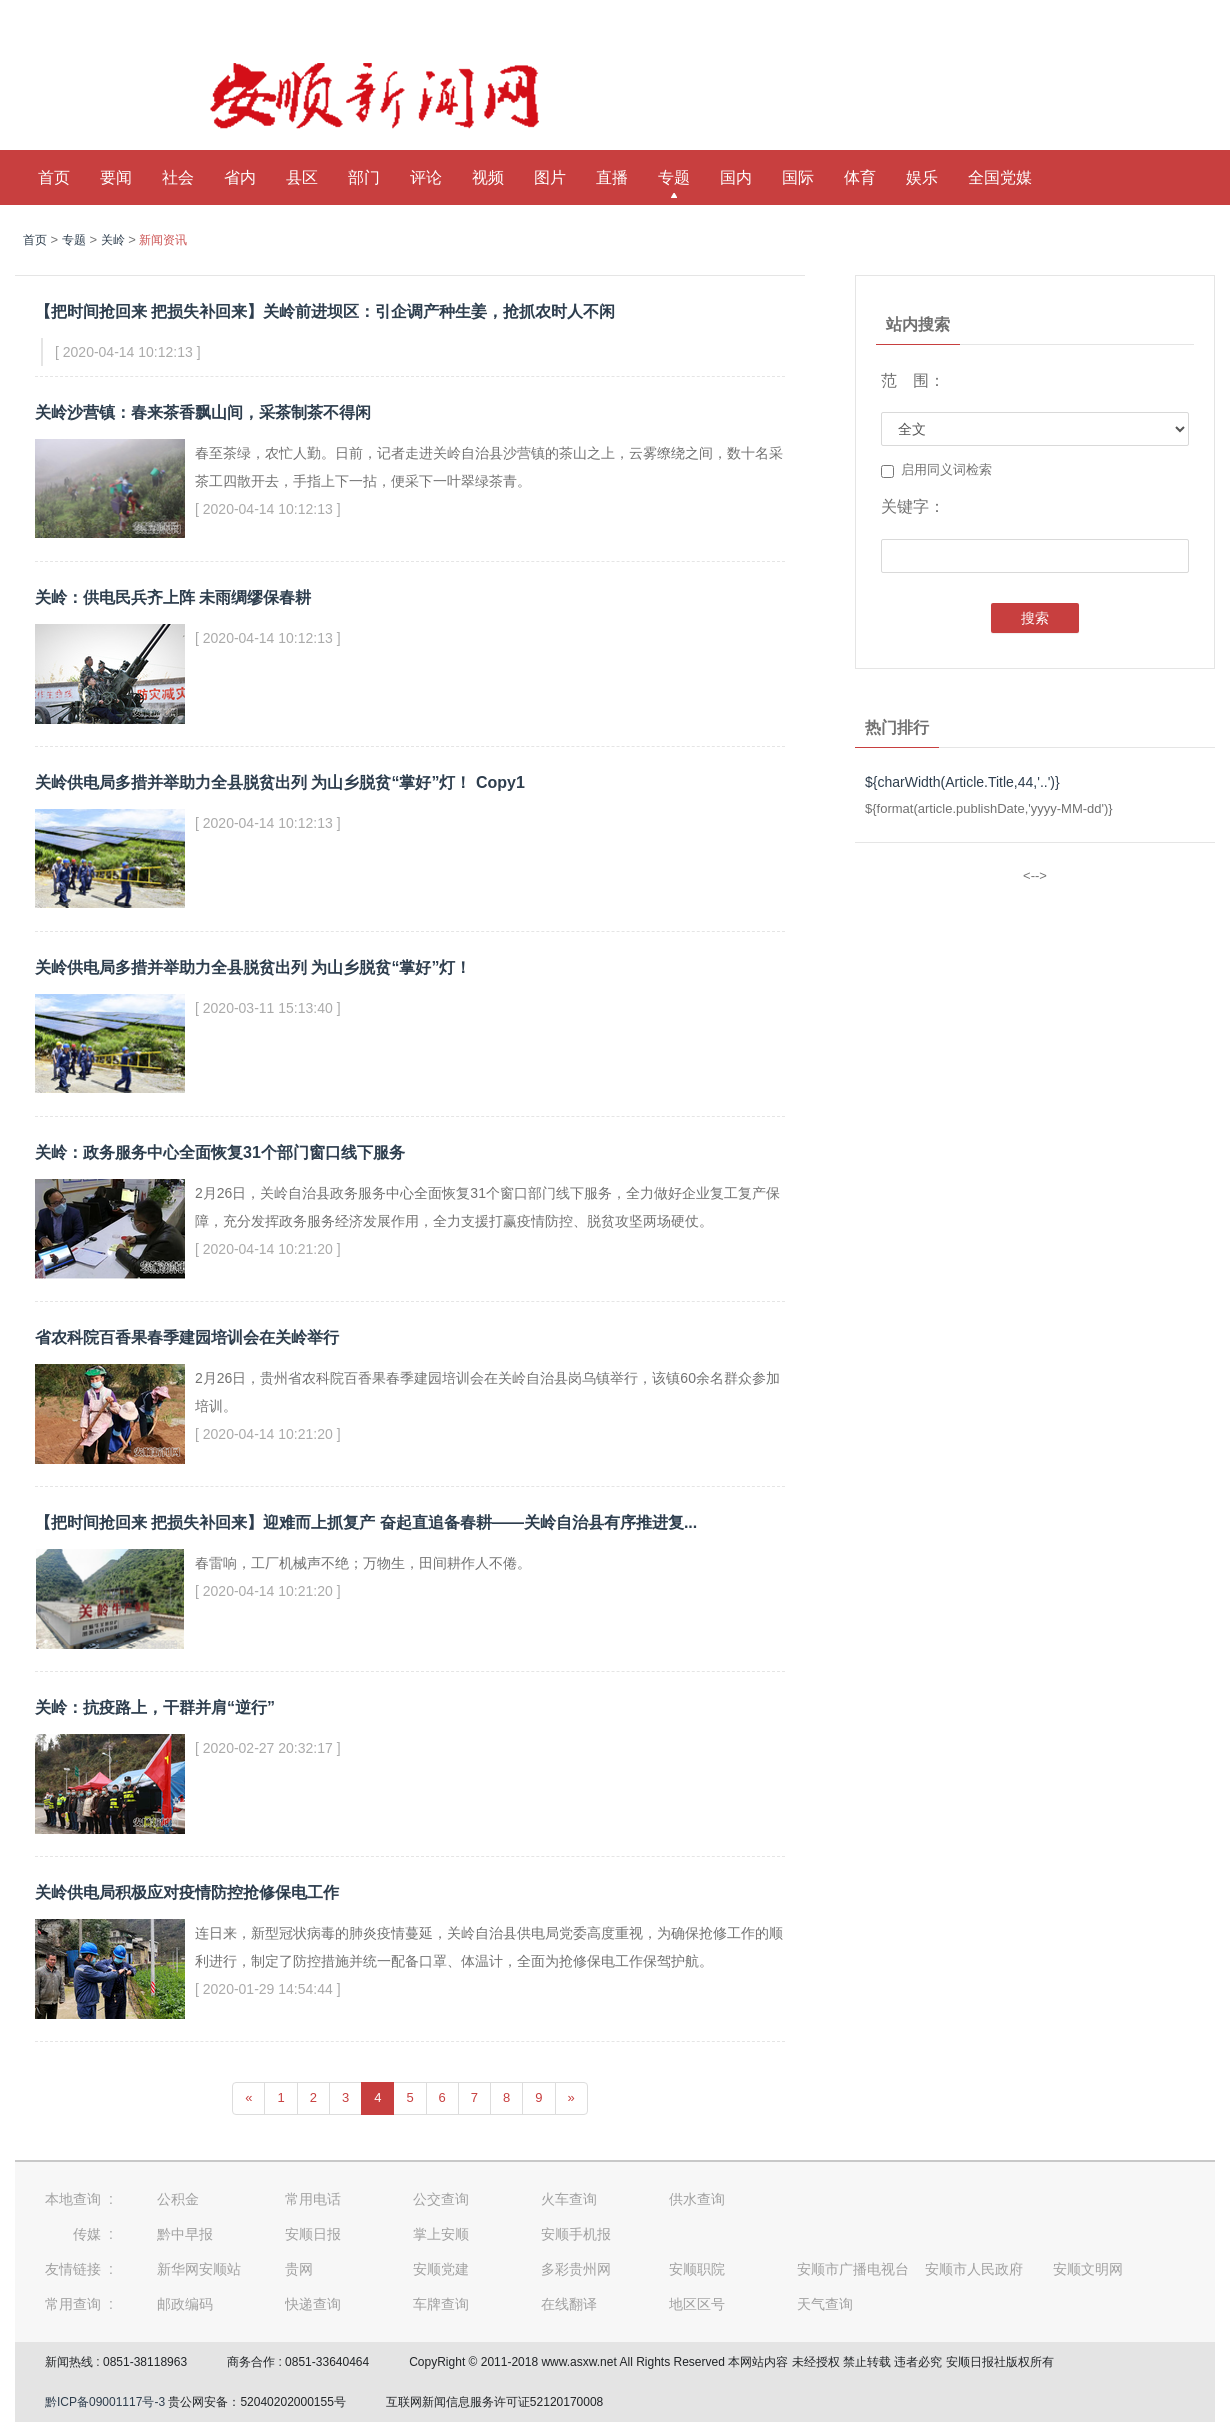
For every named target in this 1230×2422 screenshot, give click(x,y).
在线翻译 (569, 2304)
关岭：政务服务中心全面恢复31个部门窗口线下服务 (220, 1152)
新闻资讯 (163, 240)
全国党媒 (1000, 177)
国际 (798, 177)
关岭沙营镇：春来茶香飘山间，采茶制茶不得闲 (203, 412)
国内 (736, 177)
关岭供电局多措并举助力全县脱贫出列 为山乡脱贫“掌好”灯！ (253, 967)
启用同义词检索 (936, 470)
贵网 (299, 2269)
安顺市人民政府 (974, 2269)
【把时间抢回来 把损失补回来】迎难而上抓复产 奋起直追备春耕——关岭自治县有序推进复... (366, 1522)
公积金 (178, 2199)
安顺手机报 (576, 2234)
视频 (488, 177)
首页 (54, 177)
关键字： (913, 506)
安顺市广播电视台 (853, 2269)
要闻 (116, 177)
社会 (178, 177)
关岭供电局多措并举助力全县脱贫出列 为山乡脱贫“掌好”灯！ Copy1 (280, 782)
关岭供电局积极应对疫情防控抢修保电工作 (187, 1892)
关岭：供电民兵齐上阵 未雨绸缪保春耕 (173, 597)
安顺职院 (697, 2269)
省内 (240, 177)
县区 (302, 177)
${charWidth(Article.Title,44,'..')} (962, 782)
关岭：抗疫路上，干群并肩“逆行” (155, 1707)
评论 (426, 177)
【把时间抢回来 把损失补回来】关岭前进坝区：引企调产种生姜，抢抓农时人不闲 (325, 311)
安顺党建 (441, 2269)
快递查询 (313, 2304)
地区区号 (697, 2304)
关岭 (113, 240)
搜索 (1035, 618)
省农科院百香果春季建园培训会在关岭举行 (187, 1337)
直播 (612, 177)
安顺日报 (313, 2234)
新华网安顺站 (199, 2269)
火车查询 (569, 2199)
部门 (364, 177)
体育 (860, 177)
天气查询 (825, 2304)
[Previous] (248, 2098)
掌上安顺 (441, 2234)
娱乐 (922, 177)
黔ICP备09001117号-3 (105, 2402)
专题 (674, 177)
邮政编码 (185, 2304)
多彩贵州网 (576, 2269)
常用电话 (313, 2199)
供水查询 (697, 2199)
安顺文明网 (1088, 2269)
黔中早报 (185, 2234)
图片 (550, 177)
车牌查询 (441, 2304)
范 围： (913, 380)
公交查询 (441, 2199)
